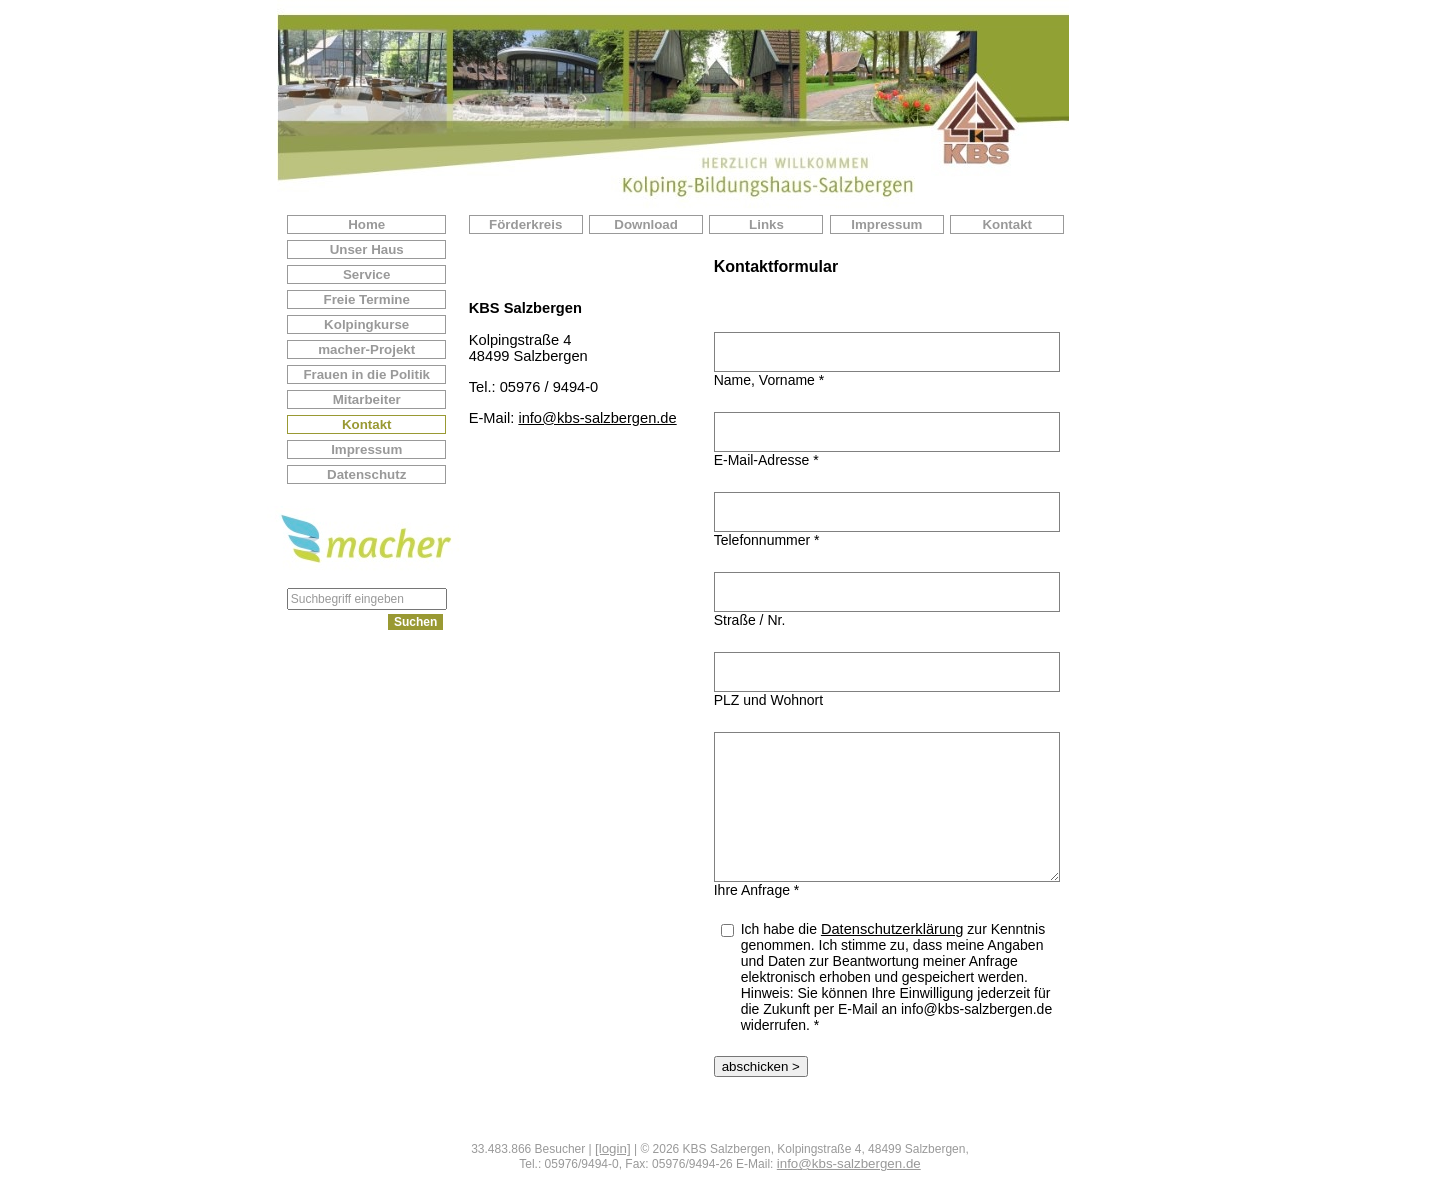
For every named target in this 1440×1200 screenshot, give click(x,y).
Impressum (366, 449)
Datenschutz (366, 474)
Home (366, 224)
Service (366, 274)
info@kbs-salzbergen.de (597, 418)
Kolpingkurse (366, 324)
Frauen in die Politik (366, 374)
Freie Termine (366, 299)
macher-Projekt (366, 349)
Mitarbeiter (367, 399)
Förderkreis (525, 224)
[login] (613, 1148)
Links (766, 224)
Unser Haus (367, 249)
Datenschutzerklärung (892, 929)
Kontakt (367, 424)
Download (646, 224)
